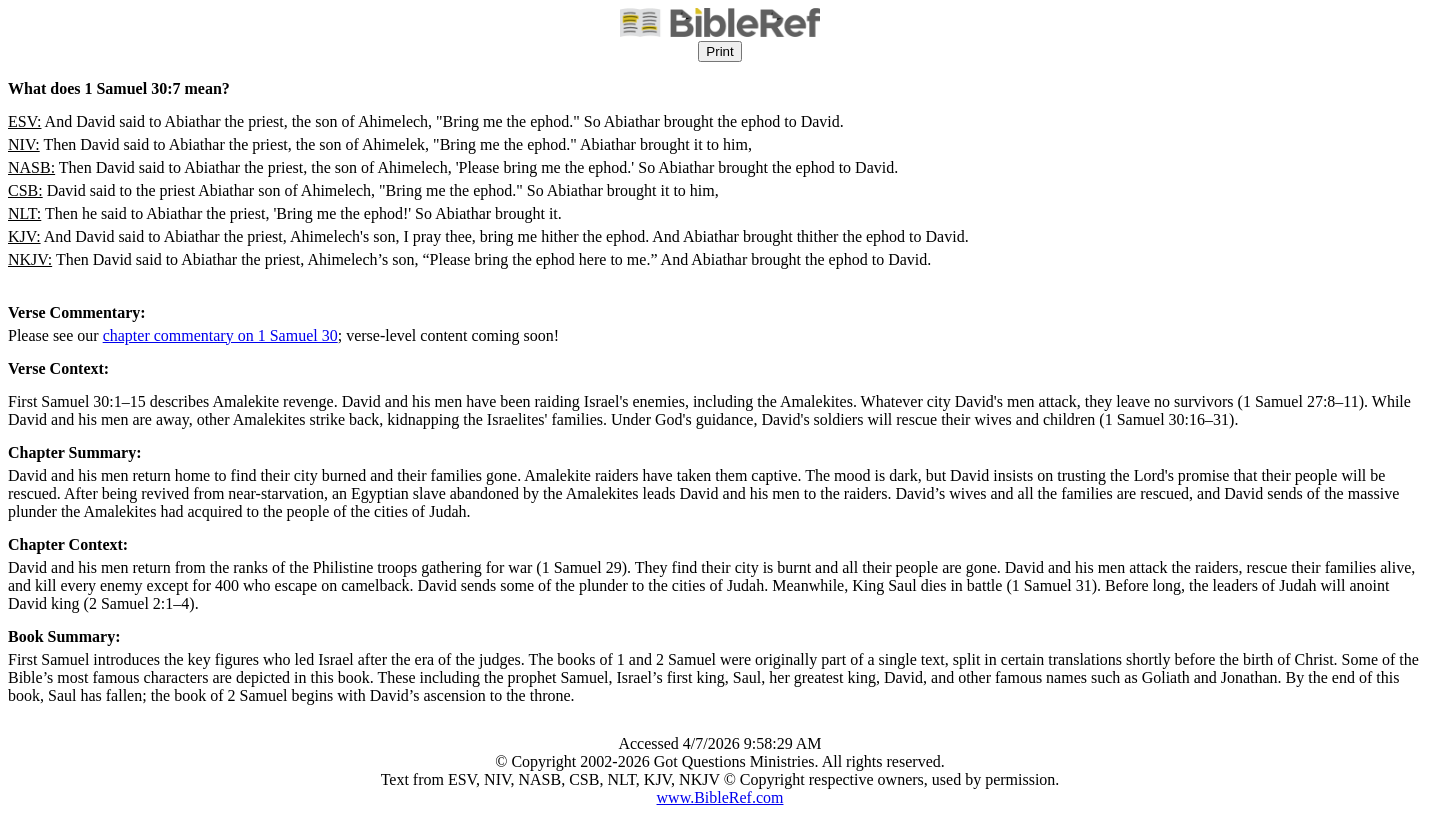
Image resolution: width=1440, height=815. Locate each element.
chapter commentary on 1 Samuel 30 (220, 335)
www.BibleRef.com (720, 797)
